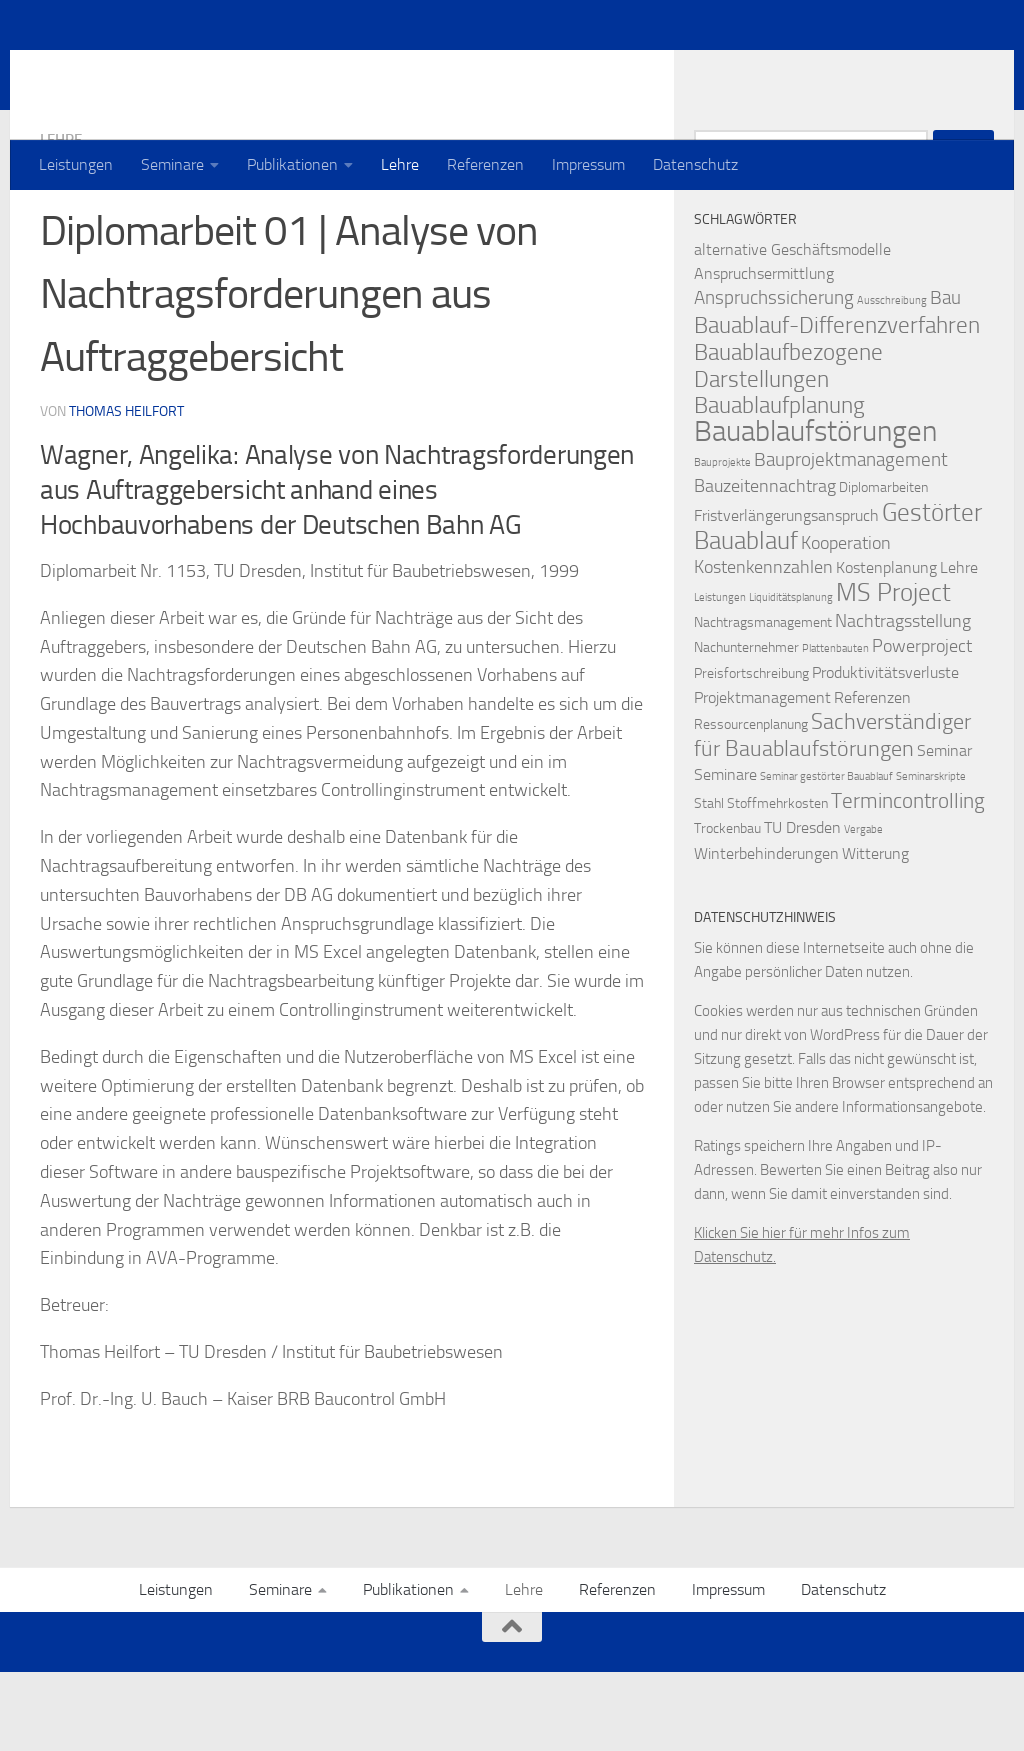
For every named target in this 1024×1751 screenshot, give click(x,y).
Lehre (400, 164)
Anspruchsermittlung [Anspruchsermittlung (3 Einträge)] (764, 353)
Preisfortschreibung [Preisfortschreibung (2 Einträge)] (751, 753)
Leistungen (76, 164)
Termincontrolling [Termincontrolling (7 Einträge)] (908, 880)
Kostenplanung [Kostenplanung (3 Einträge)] (886, 647)
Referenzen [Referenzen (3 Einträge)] (872, 777)
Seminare (172, 164)
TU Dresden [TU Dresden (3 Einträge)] (802, 907)
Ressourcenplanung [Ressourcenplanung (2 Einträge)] (751, 804)
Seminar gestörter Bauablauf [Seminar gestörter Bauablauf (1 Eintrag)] (826, 856)
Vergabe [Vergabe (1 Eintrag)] (863, 909)
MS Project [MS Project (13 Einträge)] (893, 672)
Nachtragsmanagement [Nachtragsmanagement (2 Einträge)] (763, 702)
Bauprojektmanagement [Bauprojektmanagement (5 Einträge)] (851, 539)
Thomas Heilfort (126, 490)
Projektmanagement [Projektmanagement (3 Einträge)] (762, 777)
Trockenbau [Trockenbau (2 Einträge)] (727, 908)
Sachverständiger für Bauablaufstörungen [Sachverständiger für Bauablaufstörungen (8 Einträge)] (832, 815)
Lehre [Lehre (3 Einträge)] (959, 647)
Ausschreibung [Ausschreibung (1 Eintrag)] (892, 380)
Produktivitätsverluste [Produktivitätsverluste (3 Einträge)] (885, 752)
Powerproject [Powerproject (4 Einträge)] (922, 726)
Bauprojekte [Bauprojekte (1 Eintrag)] (722, 542)
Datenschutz (695, 164)
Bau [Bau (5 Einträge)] (945, 377)
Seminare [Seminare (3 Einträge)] (725, 854)
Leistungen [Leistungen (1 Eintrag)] (720, 677)
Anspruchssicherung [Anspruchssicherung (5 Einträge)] (774, 377)
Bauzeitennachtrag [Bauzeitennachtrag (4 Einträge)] (765, 566)
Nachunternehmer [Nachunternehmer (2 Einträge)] (746, 727)
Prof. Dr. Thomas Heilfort (257, 69)
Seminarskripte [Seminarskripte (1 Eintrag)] (931, 856)
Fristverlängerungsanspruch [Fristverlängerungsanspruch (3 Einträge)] (786, 595)
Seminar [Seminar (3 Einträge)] (944, 830)
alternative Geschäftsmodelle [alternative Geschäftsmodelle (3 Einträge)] (792, 329)
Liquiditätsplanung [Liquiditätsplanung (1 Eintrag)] (791, 677)
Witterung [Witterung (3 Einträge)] (875, 933)
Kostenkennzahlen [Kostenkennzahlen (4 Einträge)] (763, 647)
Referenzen (485, 164)
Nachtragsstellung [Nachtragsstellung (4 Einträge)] (903, 701)
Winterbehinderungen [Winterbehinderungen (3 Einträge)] (766, 933)
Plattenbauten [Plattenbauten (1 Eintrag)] (835, 728)
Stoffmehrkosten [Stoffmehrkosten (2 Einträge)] (777, 883)
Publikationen (292, 164)
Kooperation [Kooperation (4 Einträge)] (846, 623)
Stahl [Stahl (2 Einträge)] (709, 883)
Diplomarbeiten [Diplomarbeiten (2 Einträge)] (883, 567)
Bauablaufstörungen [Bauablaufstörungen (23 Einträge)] (815, 511)
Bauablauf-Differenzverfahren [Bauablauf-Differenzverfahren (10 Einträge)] (837, 405)
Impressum (588, 164)
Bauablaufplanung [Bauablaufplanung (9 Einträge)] (779, 485)
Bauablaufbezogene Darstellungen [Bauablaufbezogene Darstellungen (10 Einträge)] (788, 445)
